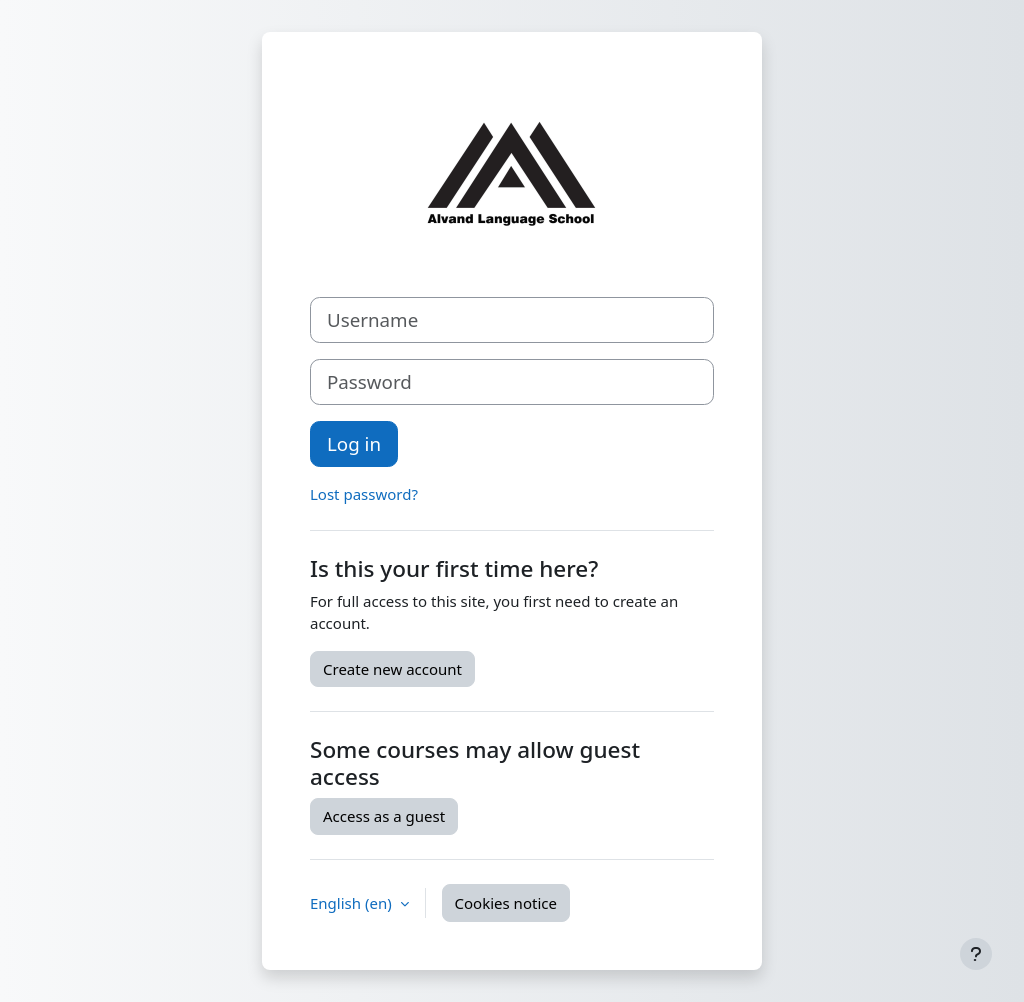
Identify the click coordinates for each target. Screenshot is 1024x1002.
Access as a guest (384, 816)
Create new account (392, 669)
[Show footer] (976, 954)
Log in (354, 443)
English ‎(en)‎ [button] (353, 903)
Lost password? (364, 494)
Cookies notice (506, 903)
